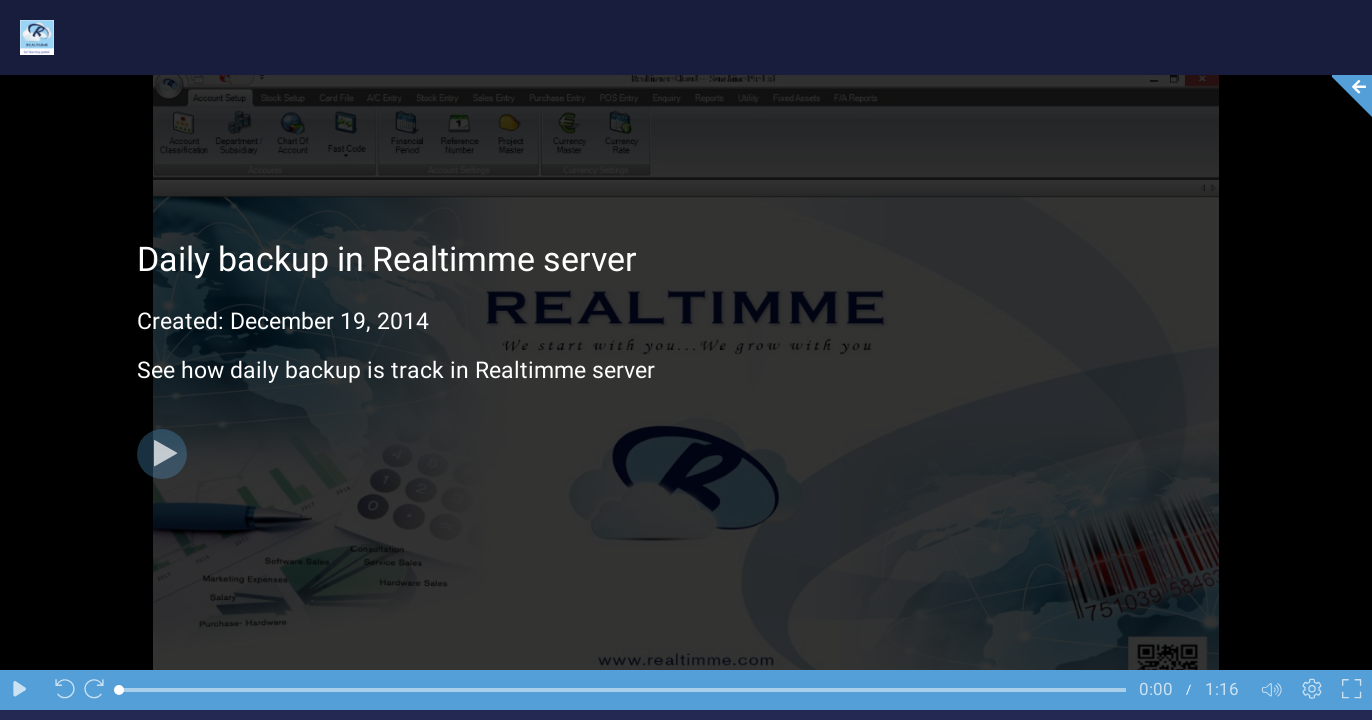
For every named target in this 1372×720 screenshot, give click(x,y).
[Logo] (27, 36)
